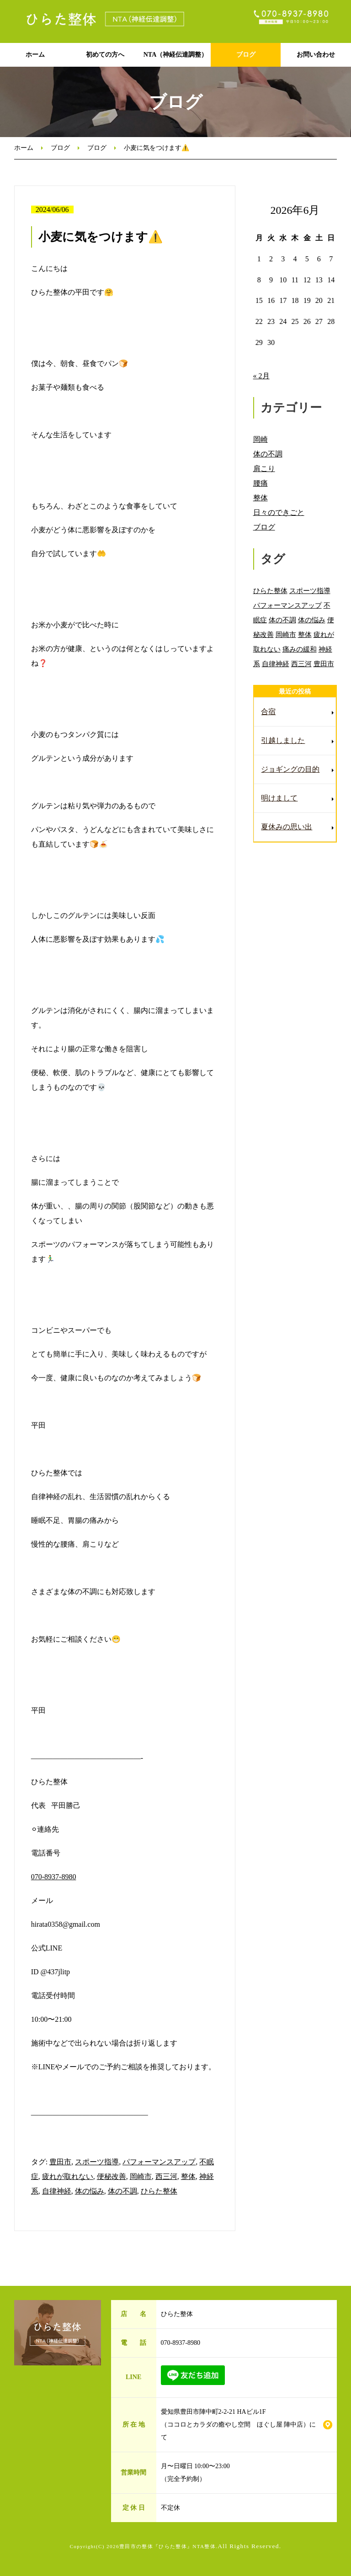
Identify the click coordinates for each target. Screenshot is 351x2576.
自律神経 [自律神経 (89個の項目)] (275, 664)
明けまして (279, 798)
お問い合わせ (316, 54)
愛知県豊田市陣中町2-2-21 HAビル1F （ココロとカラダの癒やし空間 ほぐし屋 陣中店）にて (238, 2424)
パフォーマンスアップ (159, 2162)
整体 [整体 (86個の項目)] (305, 634)
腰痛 (260, 483)
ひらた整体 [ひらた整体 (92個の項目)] (270, 590)
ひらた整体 (159, 2191)
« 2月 (261, 376)
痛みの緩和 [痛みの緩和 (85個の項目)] (299, 649)
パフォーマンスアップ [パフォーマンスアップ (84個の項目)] (287, 605)
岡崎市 (141, 2176)
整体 (188, 2176)
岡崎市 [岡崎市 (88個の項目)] (286, 634)
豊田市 (60, 2162)
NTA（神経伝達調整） (176, 54)
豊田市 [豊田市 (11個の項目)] (324, 664)
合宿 (268, 712)
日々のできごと (278, 512)
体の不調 (122, 2191)
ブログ (245, 54)
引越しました (283, 740)
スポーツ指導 (97, 2162)
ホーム (35, 54)
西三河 (166, 2176)
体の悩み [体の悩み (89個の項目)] (311, 620)
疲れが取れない (67, 2176)
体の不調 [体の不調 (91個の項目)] (282, 620)
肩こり (264, 468)
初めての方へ (105, 54)
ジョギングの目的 (290, 769)
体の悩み (89, 2191)
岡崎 (260, 439)
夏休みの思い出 (286, 827)
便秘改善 (111, 2176)
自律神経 (56, 2191)
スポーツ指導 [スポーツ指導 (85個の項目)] (309, 590)
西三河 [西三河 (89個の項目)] (301, 664)
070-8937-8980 (53, 1877)
